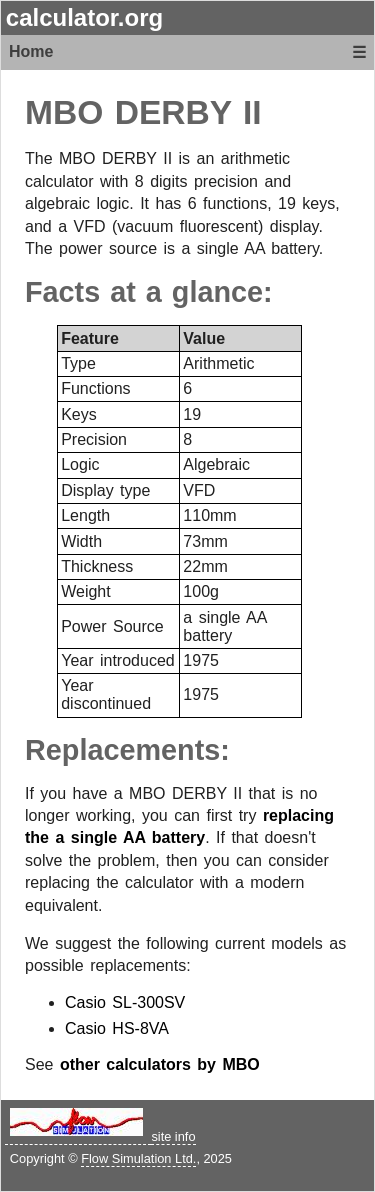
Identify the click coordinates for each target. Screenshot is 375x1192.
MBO (64, 112)
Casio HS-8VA (117, 1028)
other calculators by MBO (160, 1064)
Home (31, 51)
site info (173, 1136)
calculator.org (84, 17)
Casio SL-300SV (125, 1002)
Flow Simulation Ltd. (138, 1158)
